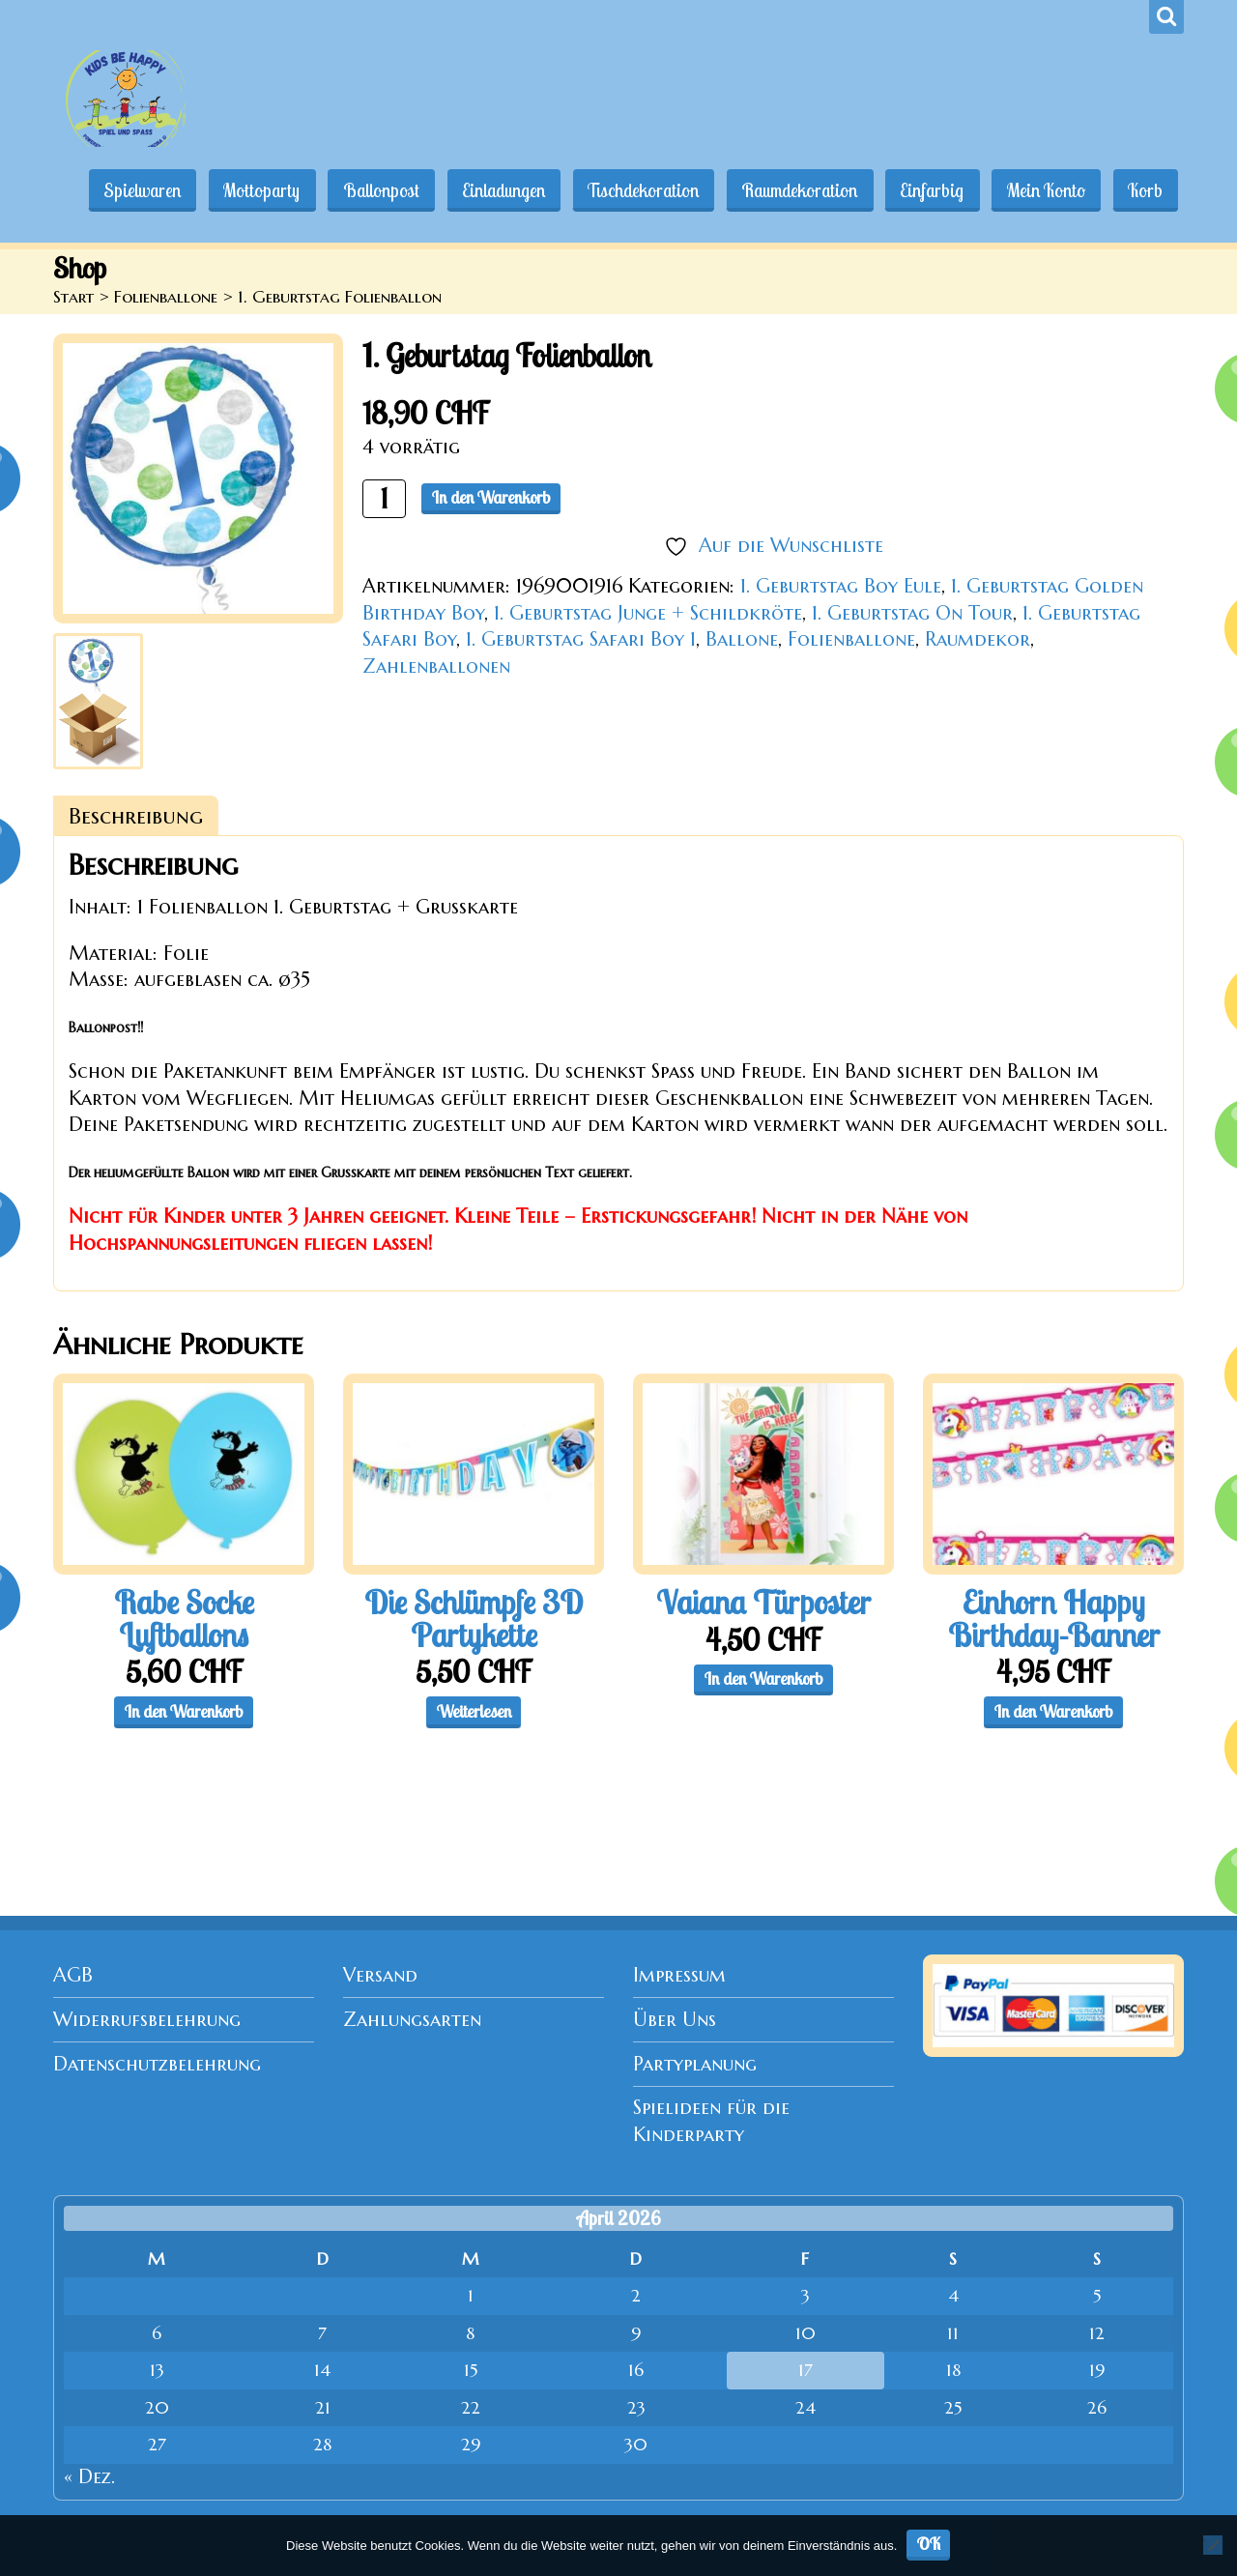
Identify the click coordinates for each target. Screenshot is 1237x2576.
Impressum (679, 1975)
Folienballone (165, 296)
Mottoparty (249, 190)
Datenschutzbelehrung (157, 2064)
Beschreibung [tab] (136, 815)
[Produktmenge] (384, 498)
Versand (380, 1975)
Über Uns (674, 2020)
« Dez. (89, 2477)
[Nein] (1213, 2545)
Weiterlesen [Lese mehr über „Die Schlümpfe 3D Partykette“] (474, 1711)
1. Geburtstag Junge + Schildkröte (648, 613)
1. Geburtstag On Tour (912, 613)
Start (73, 296)
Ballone (741, 639)
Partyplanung (695, 2064)
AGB (73, 1975)
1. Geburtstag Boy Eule (840, 586)
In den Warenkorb (491, 497)
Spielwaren (127, 190)
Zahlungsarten (412, 2020)
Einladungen (493, 190)
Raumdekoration (793, 190)
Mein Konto (1043, 190)
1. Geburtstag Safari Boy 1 (581, 639)
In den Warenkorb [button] (184, 1711)
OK (928, 2544)
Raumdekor (977, 639)
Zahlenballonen (436, 666)
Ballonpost (369, 190)
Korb (1144, 190)
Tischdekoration (635, 190)
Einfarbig (928, 190)
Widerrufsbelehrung (147, 2020)
